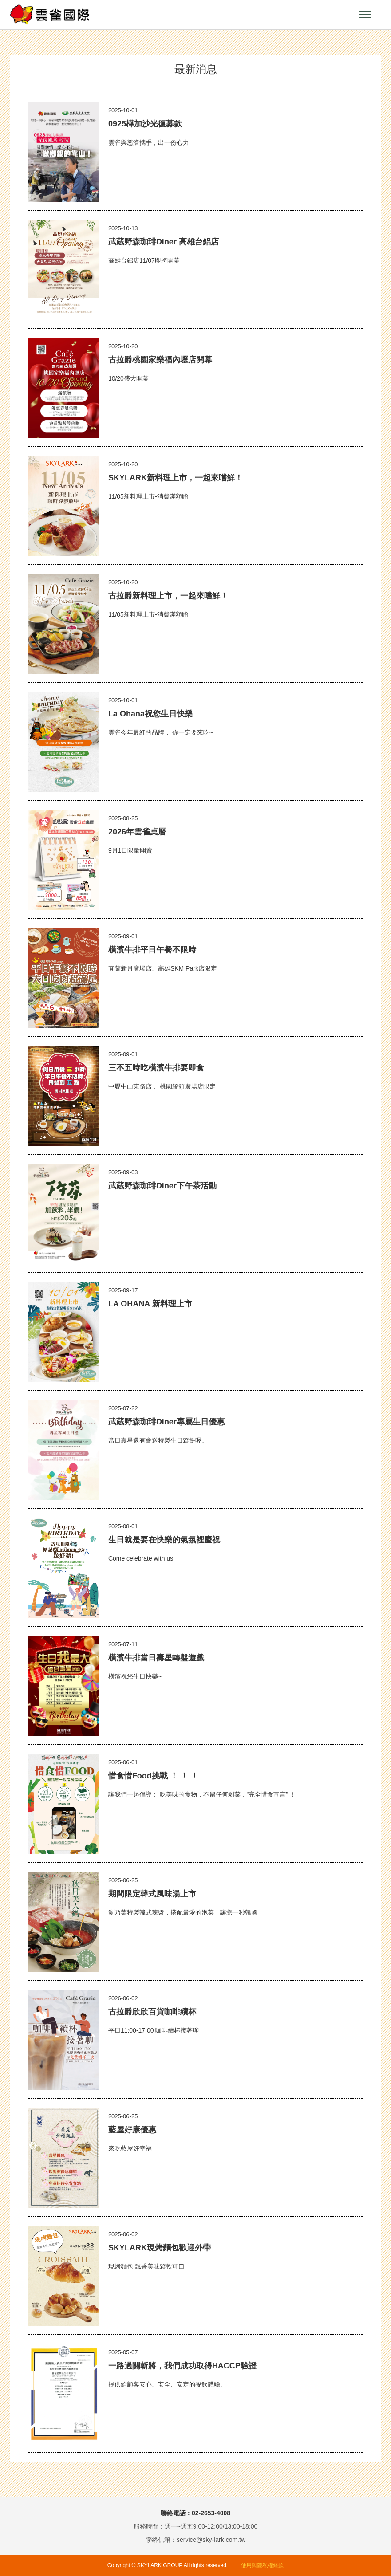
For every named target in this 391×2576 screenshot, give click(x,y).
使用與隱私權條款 (262, 2565)
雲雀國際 (50, 14)
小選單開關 (364, 14)
